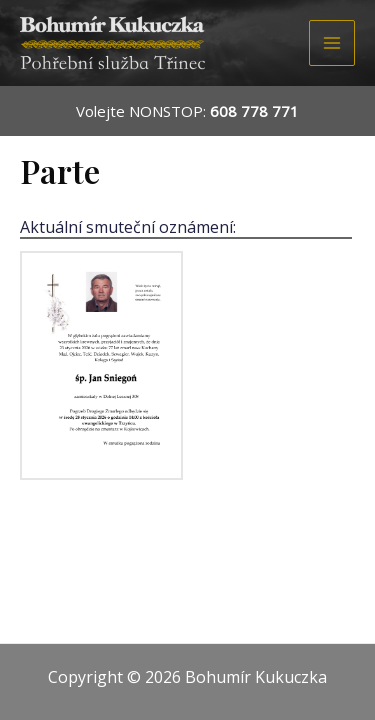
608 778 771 (254, 111)
